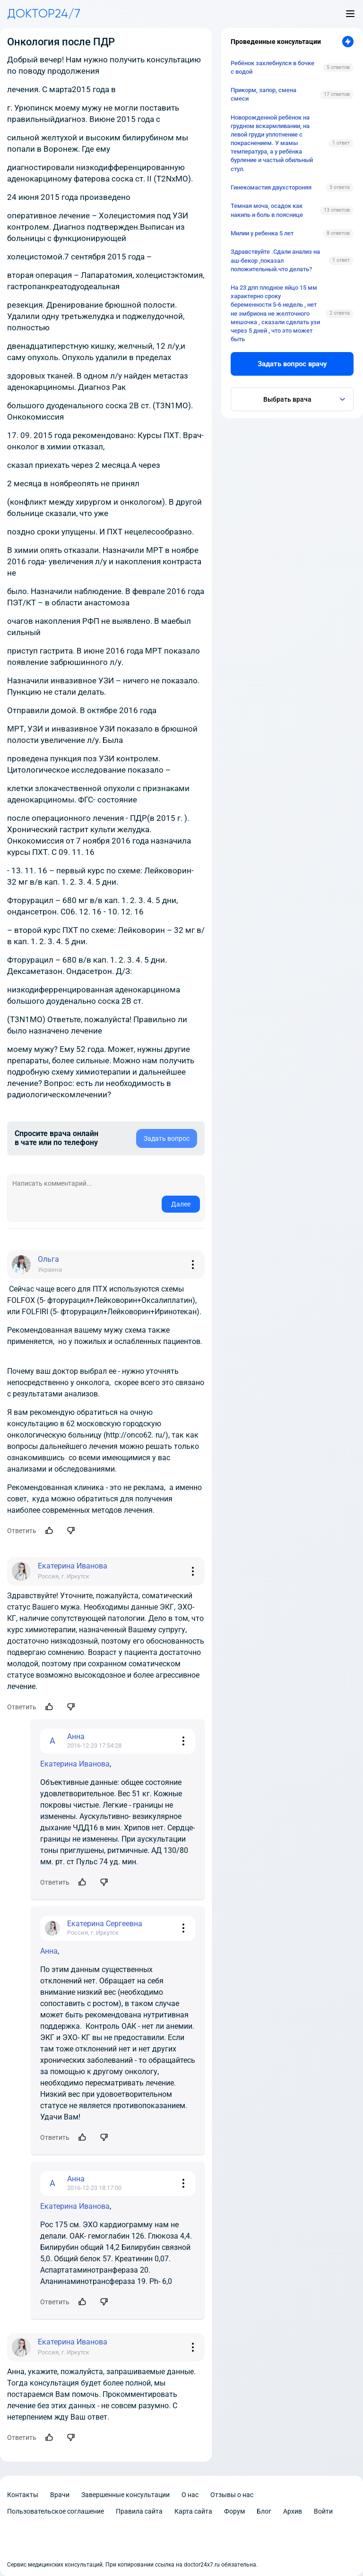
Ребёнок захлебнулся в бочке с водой (272, 67)
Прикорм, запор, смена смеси (263, 94)
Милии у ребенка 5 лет (262, 233)
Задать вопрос (167, 1138)
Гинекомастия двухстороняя (271, 187)
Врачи (59, 2494)
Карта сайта (193, 2511)
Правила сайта (139, 2511)
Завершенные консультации (125, 2494)
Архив (292, 2511)
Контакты (22, 2494)
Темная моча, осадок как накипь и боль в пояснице (267, 210)
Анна (49, 1951)
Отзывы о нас (231, 2494)
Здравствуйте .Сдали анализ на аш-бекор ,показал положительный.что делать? (275, 260)
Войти (323, 2511)
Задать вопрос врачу (292, 364)
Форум (234, 2511)
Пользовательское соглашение (55, 2511)
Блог (264, 2511)
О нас (190, 2494)
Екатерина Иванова (75, 1763)
